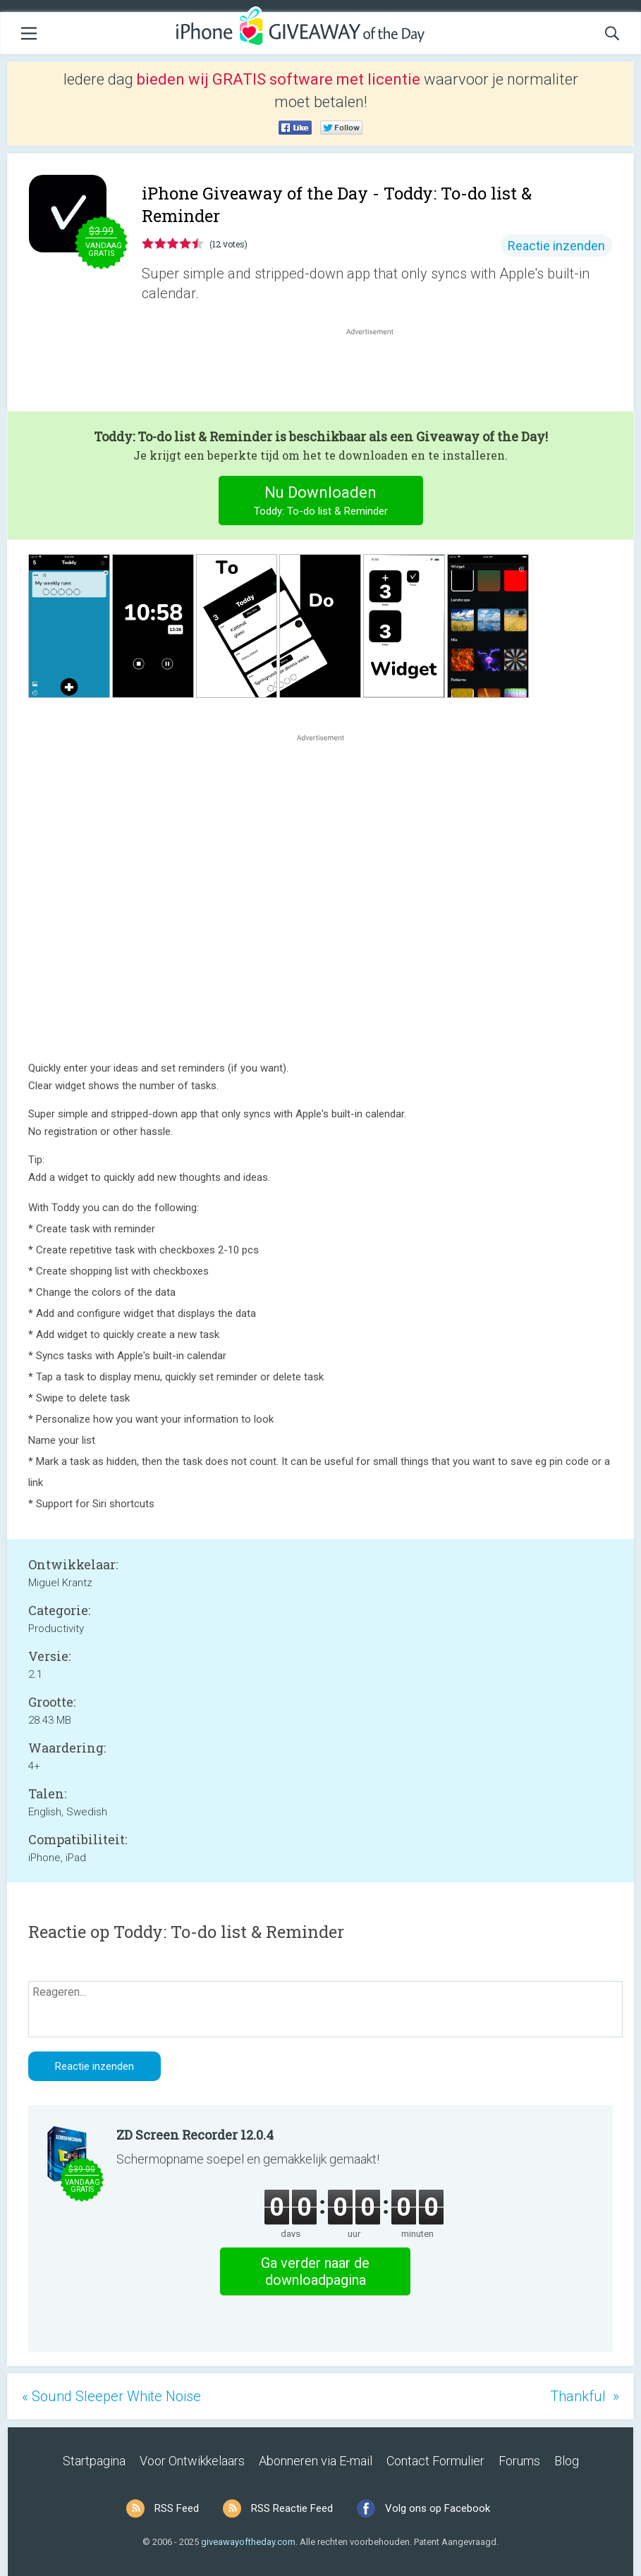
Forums (519, 2460)
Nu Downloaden (320, 502)
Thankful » (584, 2396)
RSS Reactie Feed (292, 2508)
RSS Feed (176, 2508)
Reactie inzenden (556, 245)
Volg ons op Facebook (437, 2508)
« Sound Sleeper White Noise (111, 2396)
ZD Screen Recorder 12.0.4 (195, 2134)
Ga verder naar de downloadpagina (315, 2271)
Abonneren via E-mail (315, 2460)
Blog (566, 2460)
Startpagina (94, 2460)
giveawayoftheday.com (248, 2542)
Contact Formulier (435, 2460)
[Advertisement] (377, 372)
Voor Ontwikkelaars (192, 2460)
